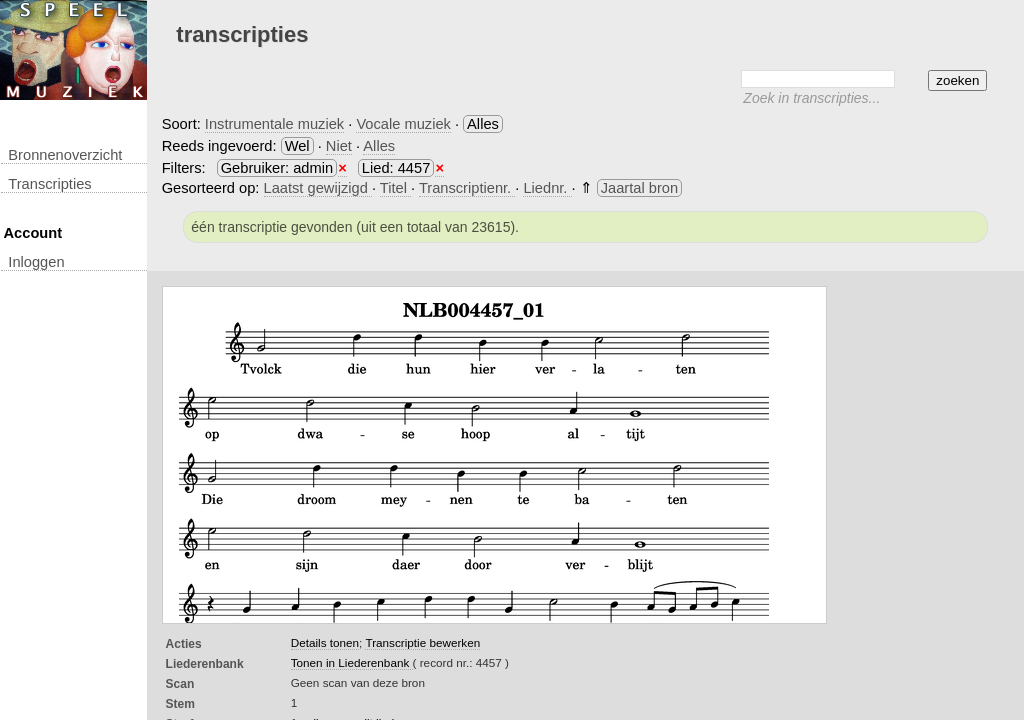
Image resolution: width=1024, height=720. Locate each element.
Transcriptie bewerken (422, 642)
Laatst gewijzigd (318, 188)
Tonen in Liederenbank (352, 662)
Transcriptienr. (467, 188)
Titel (395, 188)
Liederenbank (205, 664)
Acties (184, 644)
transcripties (49, 184)
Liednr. (547, 188)
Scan (180, 684)
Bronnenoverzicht (65, 155)
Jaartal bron (639, 188)
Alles (379, 146)
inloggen (36, 262)
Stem (180, 704)
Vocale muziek (403, 124)
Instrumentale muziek (274, 124)
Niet (339, 146)
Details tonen (325, 642)
